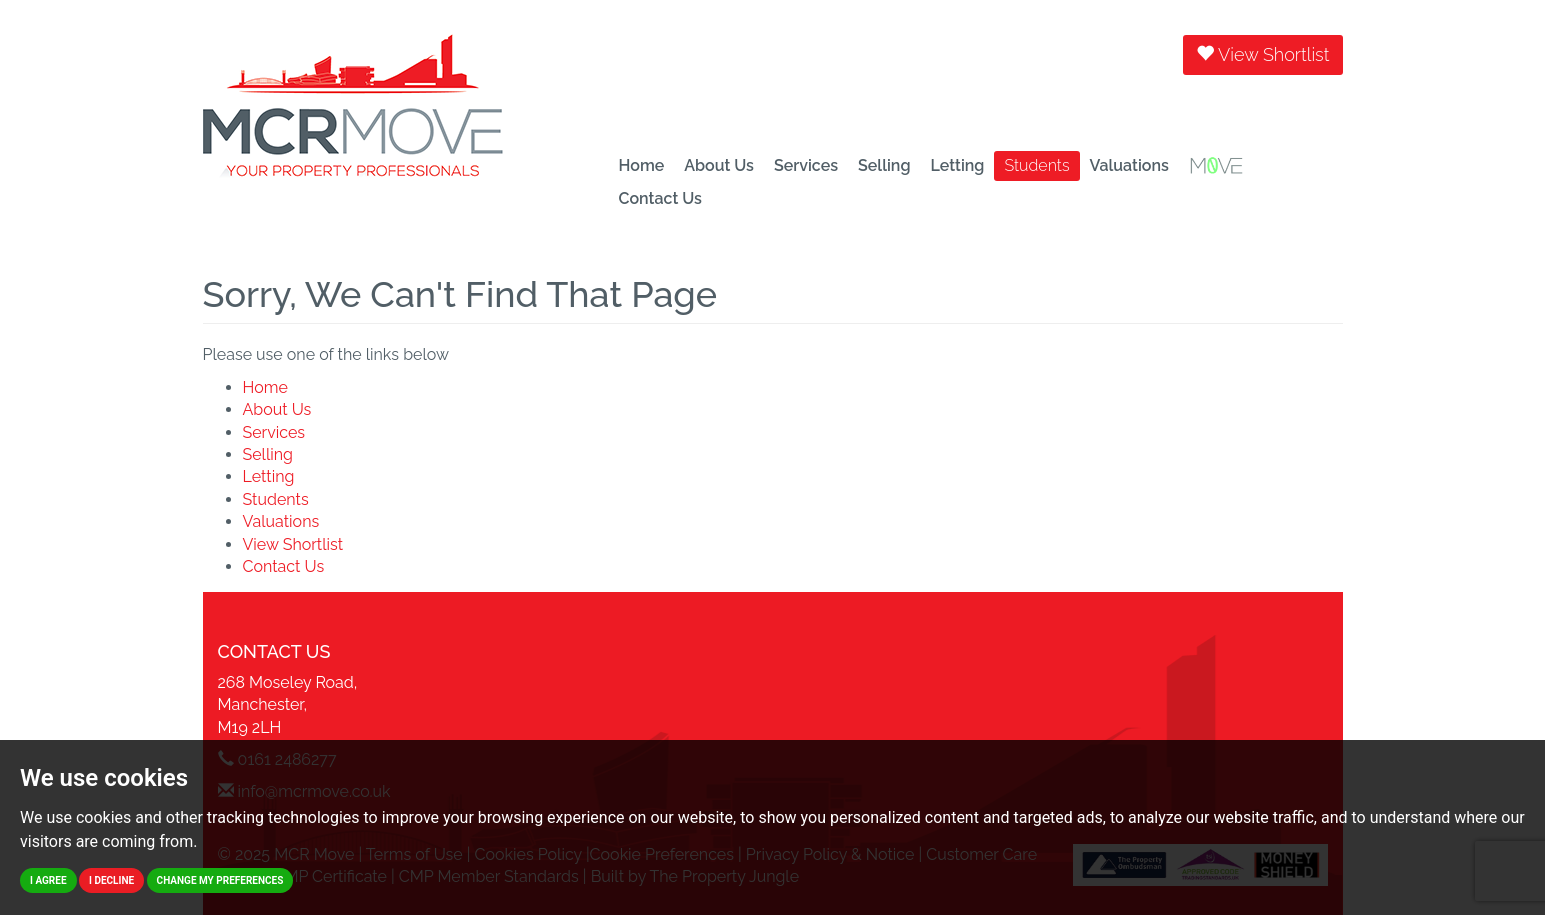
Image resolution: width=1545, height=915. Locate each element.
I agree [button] (48, 880)
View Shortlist (1262, 54)
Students (1036, 165)
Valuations (1129, 165)
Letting (957, 165)
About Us (719, 165)
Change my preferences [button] (220, 880)
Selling (884, 165)
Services (806, 165)
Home (642, 165)
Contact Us (660, 198)
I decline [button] (111, 880)
